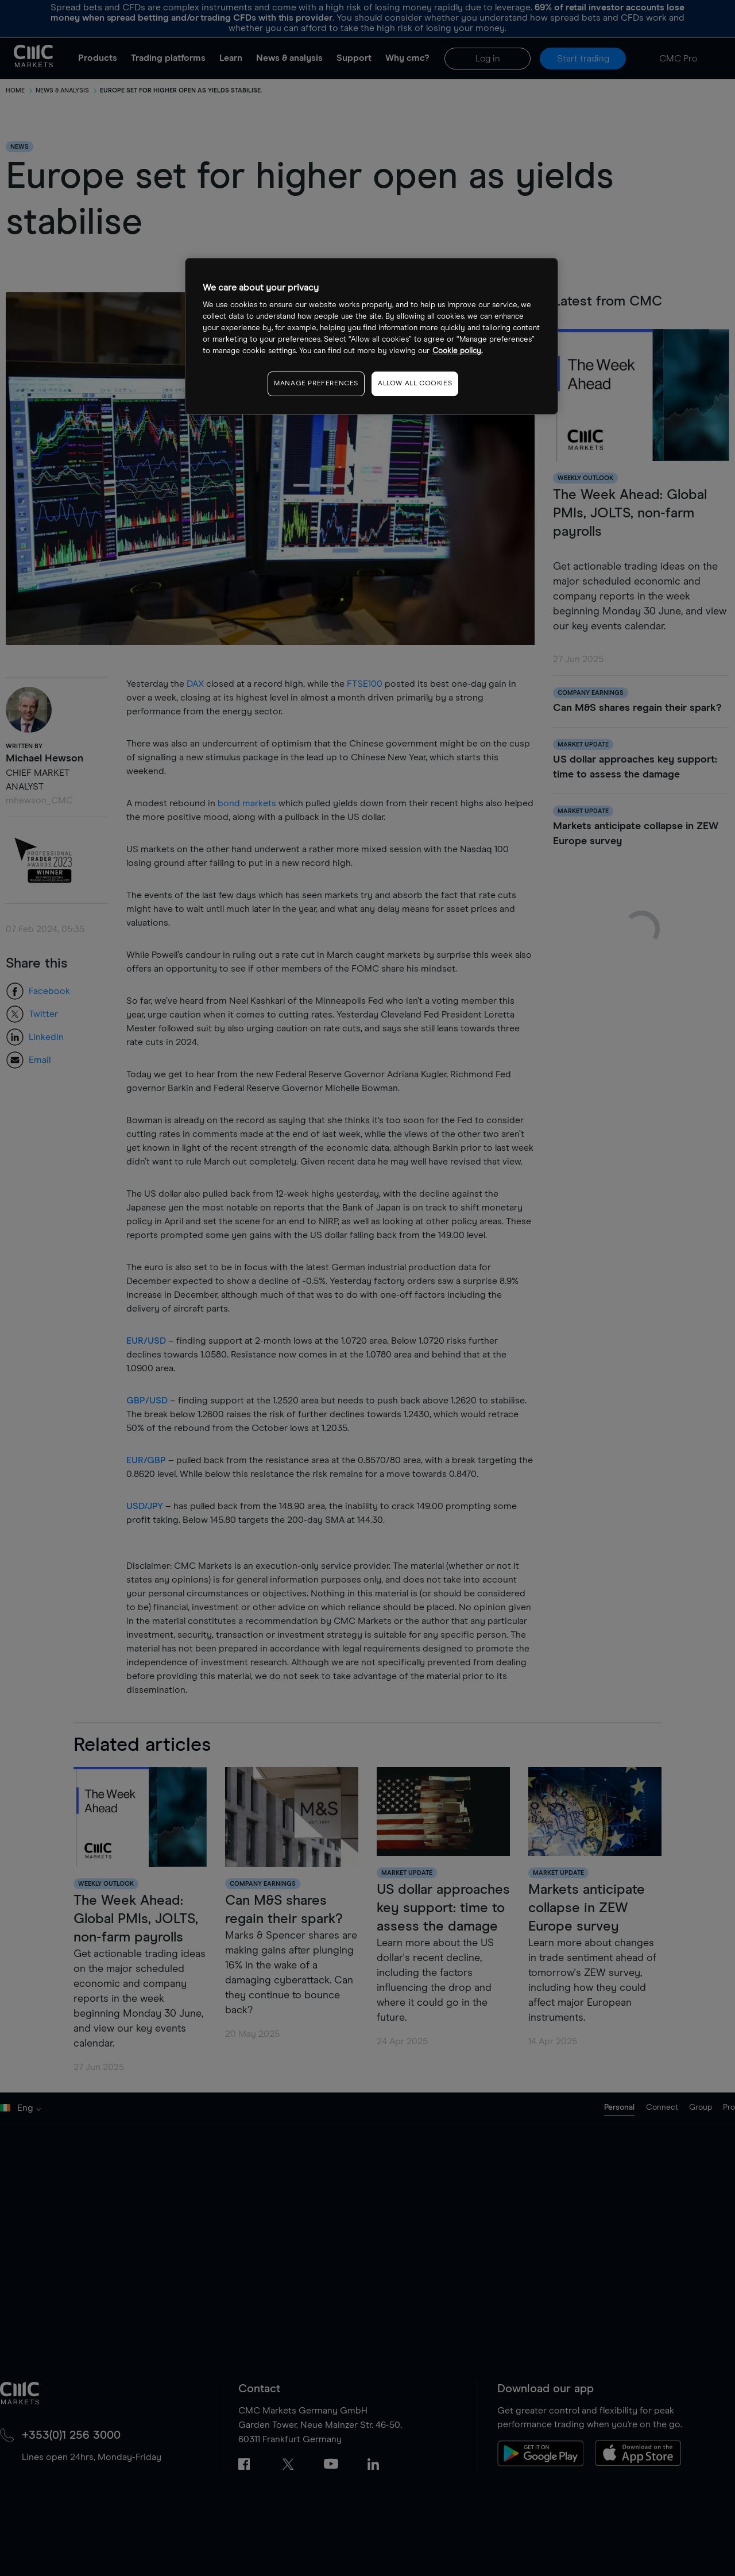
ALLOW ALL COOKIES (415, 383)
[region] (371, 336)
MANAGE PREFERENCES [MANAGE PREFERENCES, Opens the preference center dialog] (316, 383)
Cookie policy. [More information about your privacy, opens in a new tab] (457, 351)
